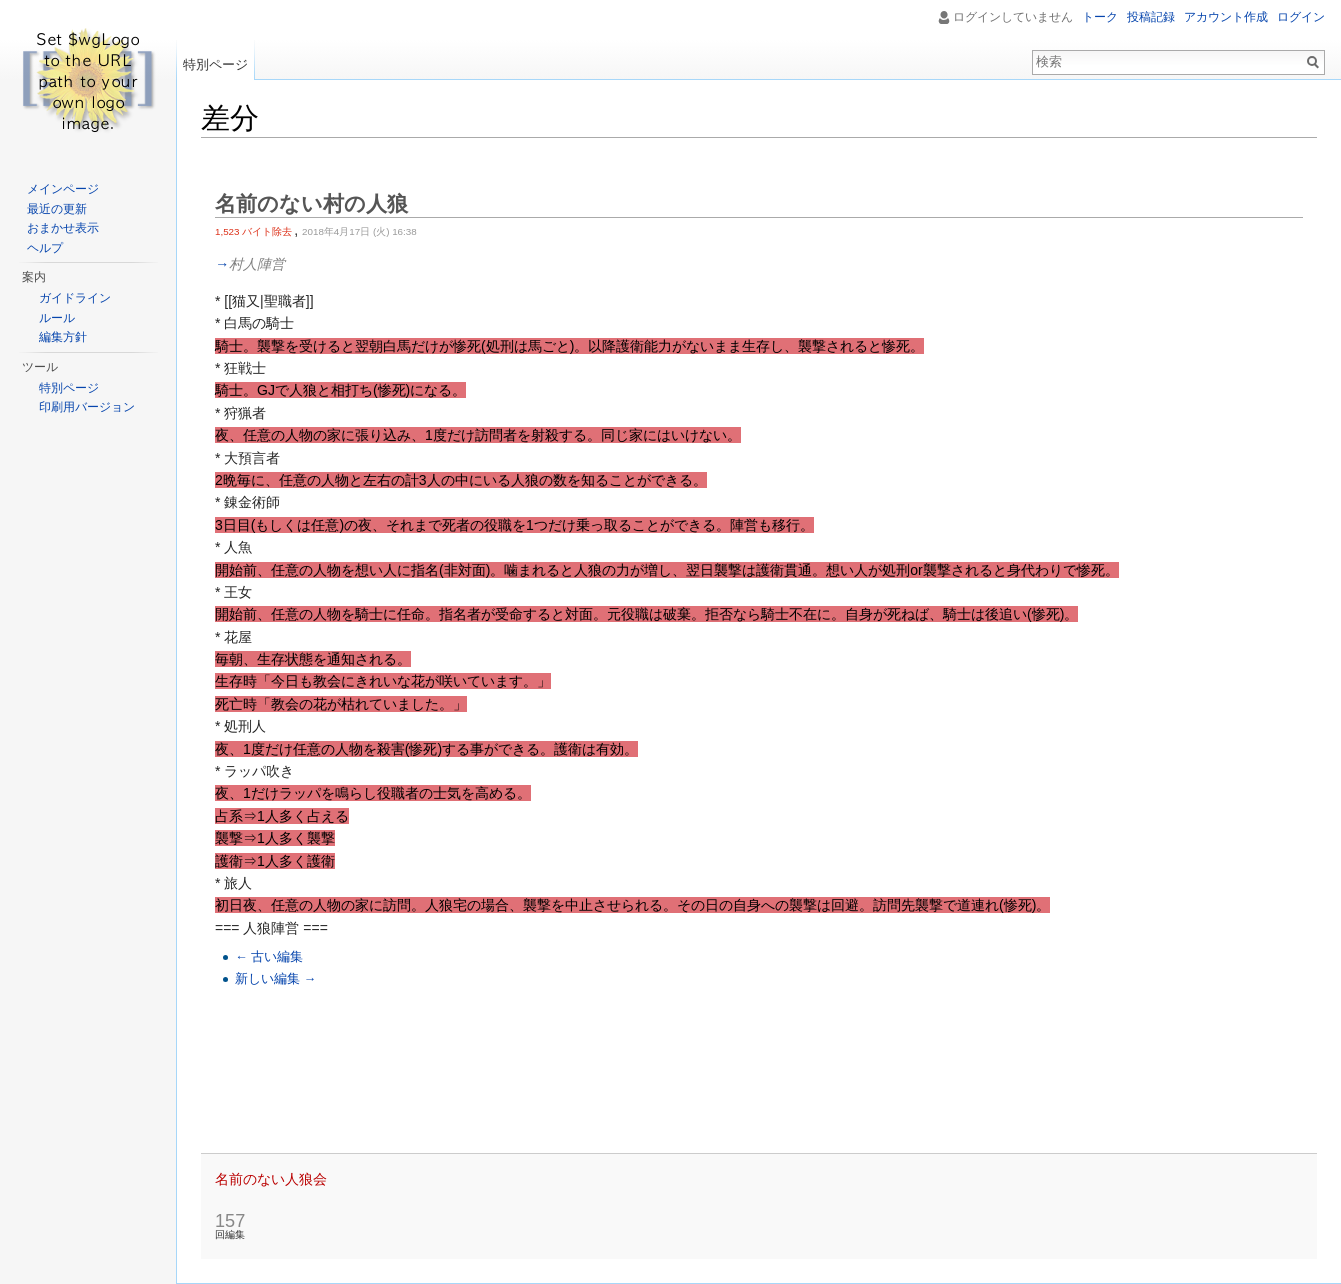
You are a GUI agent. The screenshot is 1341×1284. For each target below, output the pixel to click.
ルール (57, 318)
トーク (1100, 17)
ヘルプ (45, 248)
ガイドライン (75, 298)
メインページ (63, 189)
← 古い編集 (269, 957)
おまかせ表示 (63, 228)
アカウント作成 (1226, 17)
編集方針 (63, 337)
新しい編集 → (275, 979)
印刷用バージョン (87, 407)
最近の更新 (57, 209)
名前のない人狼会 (271, 1179)
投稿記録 (1151, 17)
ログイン (1301, 17)
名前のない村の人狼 (311, 203)
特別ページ (215, 64)
